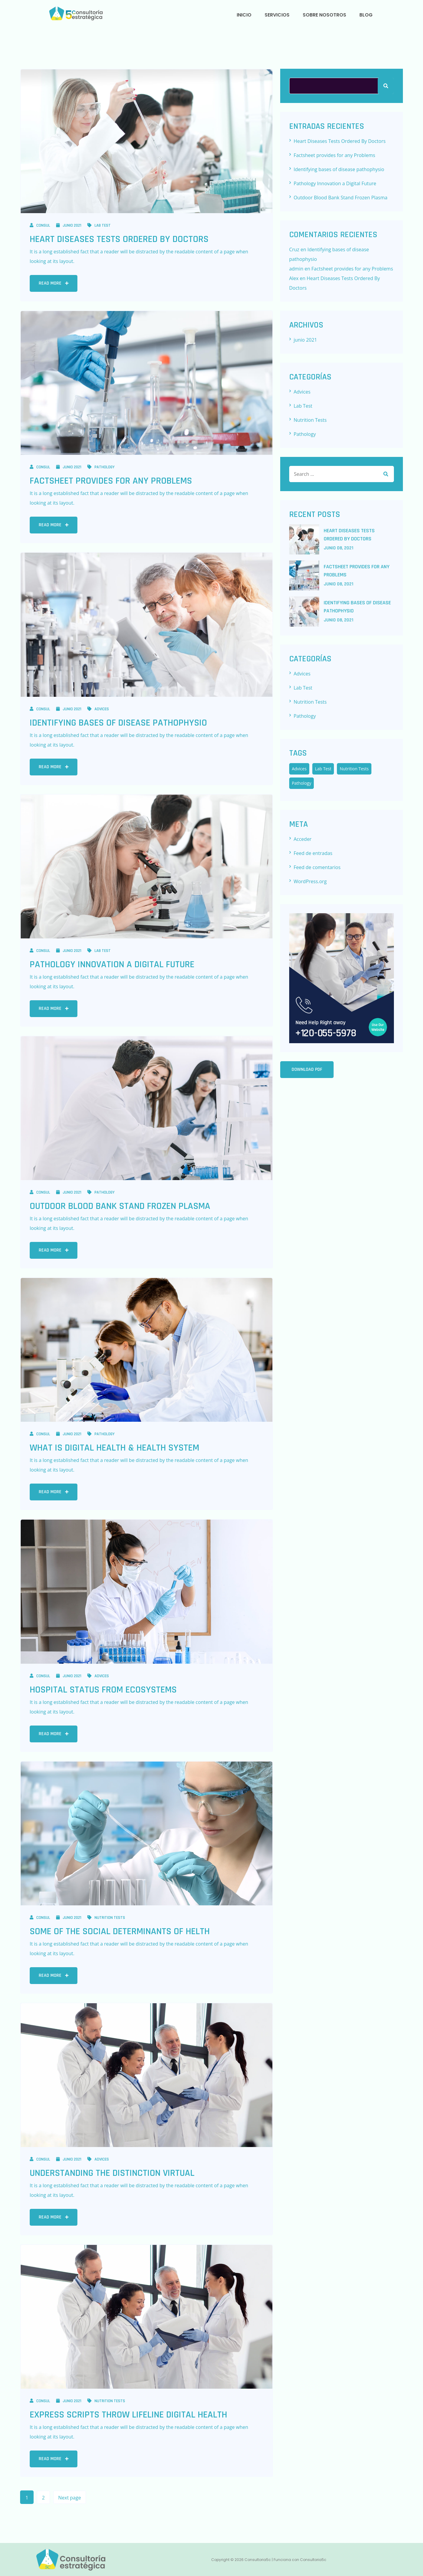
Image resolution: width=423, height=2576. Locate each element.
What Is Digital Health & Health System (114, 1448)
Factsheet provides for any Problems (111, 481)
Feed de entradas (313, 853)
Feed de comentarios (317, 867)
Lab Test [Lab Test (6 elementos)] (323, 769)
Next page (69, 2497)
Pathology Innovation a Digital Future (112, 964)
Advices (98, 709)
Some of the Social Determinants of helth (120, 1931)
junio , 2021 (338, 548)
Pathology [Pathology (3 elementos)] (301, 783)
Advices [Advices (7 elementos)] (299, 769)
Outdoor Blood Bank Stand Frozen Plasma (120, 1206)
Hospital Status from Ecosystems (103, 1690)
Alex (294, 278)
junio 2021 (68, 225)
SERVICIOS (277, 14)
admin (296, 268)
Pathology (101, 467)
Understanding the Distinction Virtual (112, 2173)
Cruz (294, 249)
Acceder (303, 839)
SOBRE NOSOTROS (324, 14)
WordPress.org (310, 881)
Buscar (386, 86)
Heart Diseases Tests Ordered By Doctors (119, 239)
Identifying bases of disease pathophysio (118, 723)
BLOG (366, 14)
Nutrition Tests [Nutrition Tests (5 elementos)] (354, 769)
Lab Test (99, 225)
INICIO (244, 14)
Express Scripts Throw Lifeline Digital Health (128, 2414)
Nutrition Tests (106, 1917)
